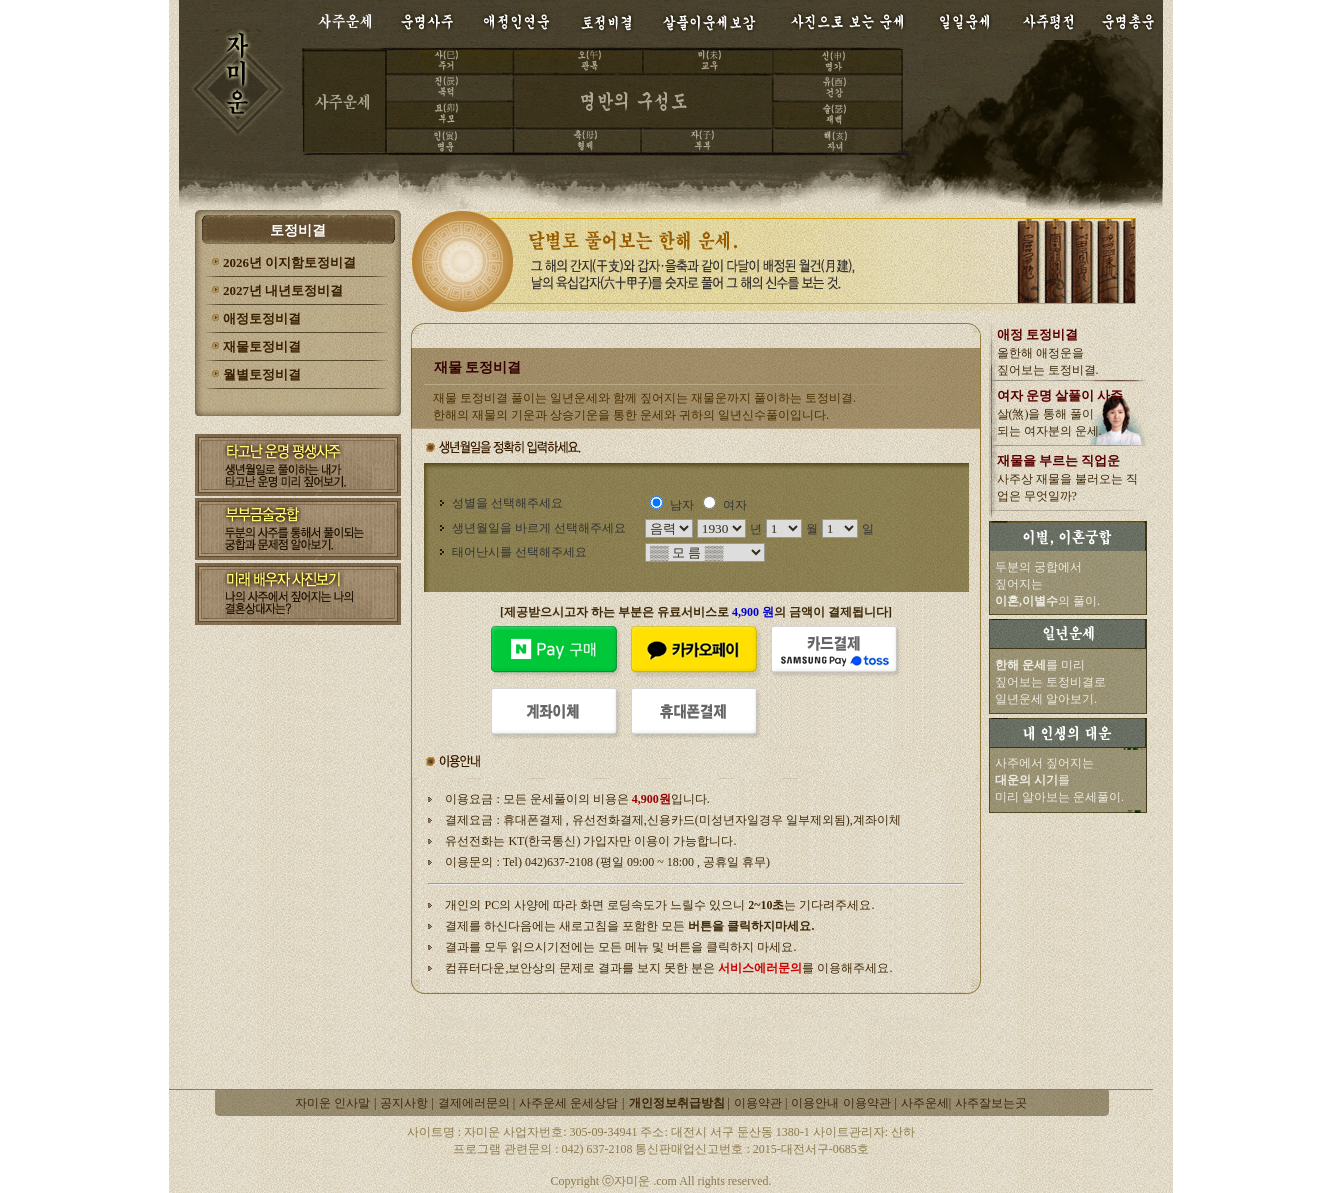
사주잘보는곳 (991, 1103)
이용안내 (815, 1103)
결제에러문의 (475, 1103)
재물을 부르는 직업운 (1059, 460)
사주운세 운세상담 (568, 1103)
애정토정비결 (262, 318)
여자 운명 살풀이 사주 (1060, 395)
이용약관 (759, 1103)
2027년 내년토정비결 (283, 290)
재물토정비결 (262, 346)
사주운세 (925, 1103)
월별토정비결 (262, 374)
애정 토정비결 (1037, 334)
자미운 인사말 (332, 1103)
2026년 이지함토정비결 (289, 262)
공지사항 (405, 1103)
